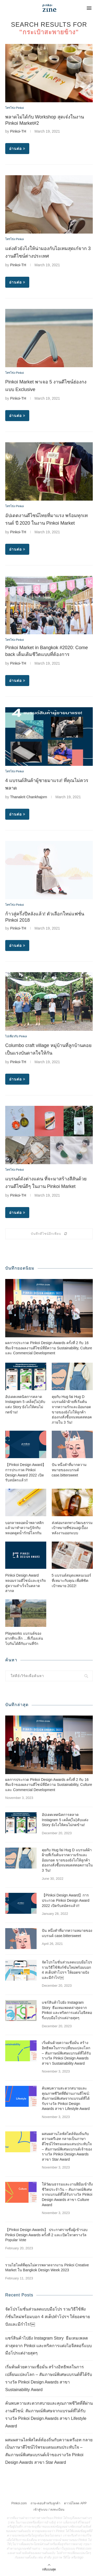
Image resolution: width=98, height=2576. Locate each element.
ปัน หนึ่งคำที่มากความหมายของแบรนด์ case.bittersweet (69, 1470)
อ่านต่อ (17, 148)
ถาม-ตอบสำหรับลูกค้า (45, 2503)
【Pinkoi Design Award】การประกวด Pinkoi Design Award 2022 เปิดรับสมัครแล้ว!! (25, 1472)
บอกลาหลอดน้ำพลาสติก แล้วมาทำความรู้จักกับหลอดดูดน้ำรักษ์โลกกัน (24, 1528)
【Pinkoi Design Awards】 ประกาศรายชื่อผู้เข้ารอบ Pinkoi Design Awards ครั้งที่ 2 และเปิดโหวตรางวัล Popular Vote (46, 2235)
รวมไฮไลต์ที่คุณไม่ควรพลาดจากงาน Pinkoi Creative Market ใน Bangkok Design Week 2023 (47, 2267)
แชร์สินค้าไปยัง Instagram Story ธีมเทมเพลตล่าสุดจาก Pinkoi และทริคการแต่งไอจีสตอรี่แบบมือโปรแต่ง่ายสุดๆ (67, 2010)
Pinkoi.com (19, 2503)
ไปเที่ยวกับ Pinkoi (16, 1036)
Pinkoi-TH (18, 131)
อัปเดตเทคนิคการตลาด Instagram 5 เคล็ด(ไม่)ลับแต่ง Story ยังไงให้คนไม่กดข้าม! (25, 1404)
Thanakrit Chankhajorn (28, 797)
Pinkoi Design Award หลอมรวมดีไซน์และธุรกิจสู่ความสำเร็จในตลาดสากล (25, 1583)
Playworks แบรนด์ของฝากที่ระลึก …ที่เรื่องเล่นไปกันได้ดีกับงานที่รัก (24, 1638)
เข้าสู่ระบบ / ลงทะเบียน (48, 2509)
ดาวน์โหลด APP (75, 2503)
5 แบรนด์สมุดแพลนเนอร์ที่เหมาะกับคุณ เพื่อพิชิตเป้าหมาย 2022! (71, 1580)
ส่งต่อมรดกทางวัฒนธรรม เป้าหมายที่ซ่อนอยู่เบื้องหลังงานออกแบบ (72, 1528)
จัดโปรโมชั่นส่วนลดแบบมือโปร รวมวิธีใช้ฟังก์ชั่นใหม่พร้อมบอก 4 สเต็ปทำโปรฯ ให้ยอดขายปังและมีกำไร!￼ (67, 1970)
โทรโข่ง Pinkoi (14, 107)
